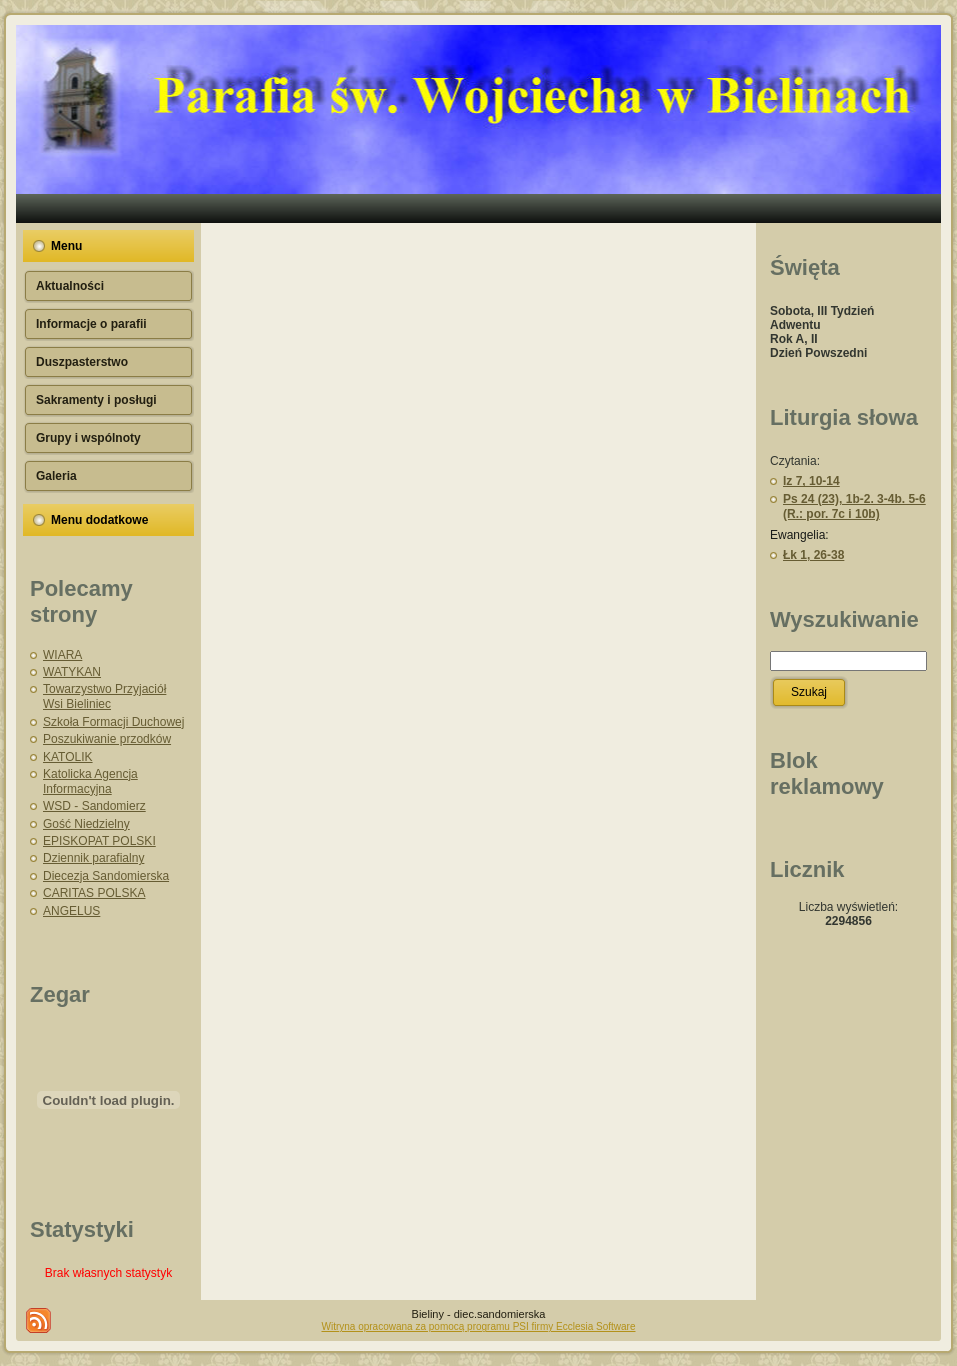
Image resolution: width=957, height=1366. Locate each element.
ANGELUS (71, 911)
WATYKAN (72, 672)
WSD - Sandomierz (94, 806)
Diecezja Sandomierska (106, 876)
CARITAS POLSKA (94, 893)
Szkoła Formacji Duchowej (113, 722)
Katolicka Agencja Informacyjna (90, 781)
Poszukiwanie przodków (107, 739)
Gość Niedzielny (86, 824)
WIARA (62, 655)
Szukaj (809, 692)
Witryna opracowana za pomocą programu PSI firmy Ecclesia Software (478, 1326)
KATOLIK (68, 757)
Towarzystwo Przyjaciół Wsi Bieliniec (104, 696)
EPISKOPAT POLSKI (99, 841)
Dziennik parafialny (93, 858)
